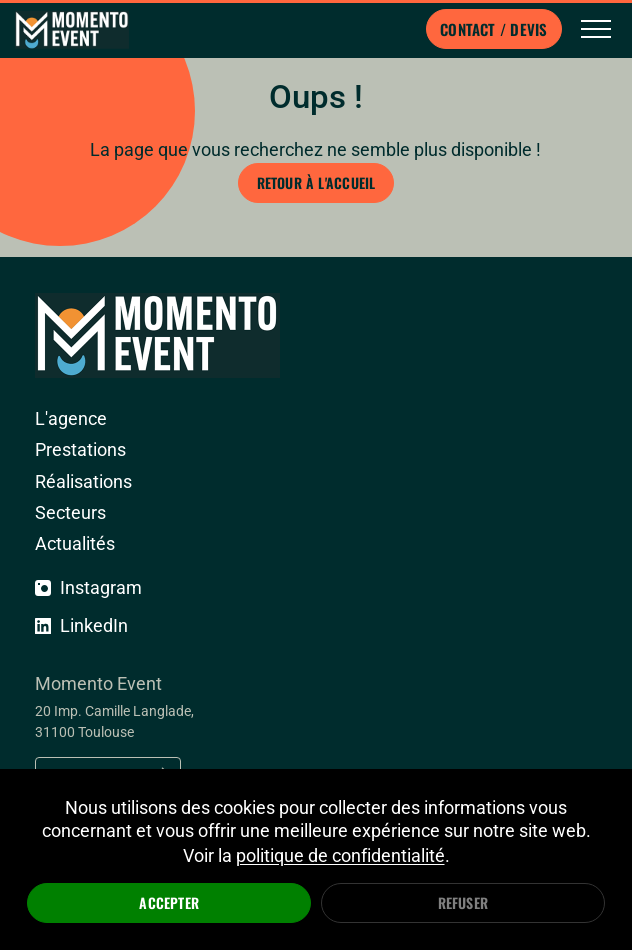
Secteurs (70, 512)
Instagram (88, 587)
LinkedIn (81, 625)
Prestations (80, 449)
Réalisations (83, 481)
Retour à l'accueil (316, 182)
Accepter (169, 902)
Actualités (75, 543)
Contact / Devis (493, 29)
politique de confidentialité (340, 855)
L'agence (71, 418)
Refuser (463, 902)
